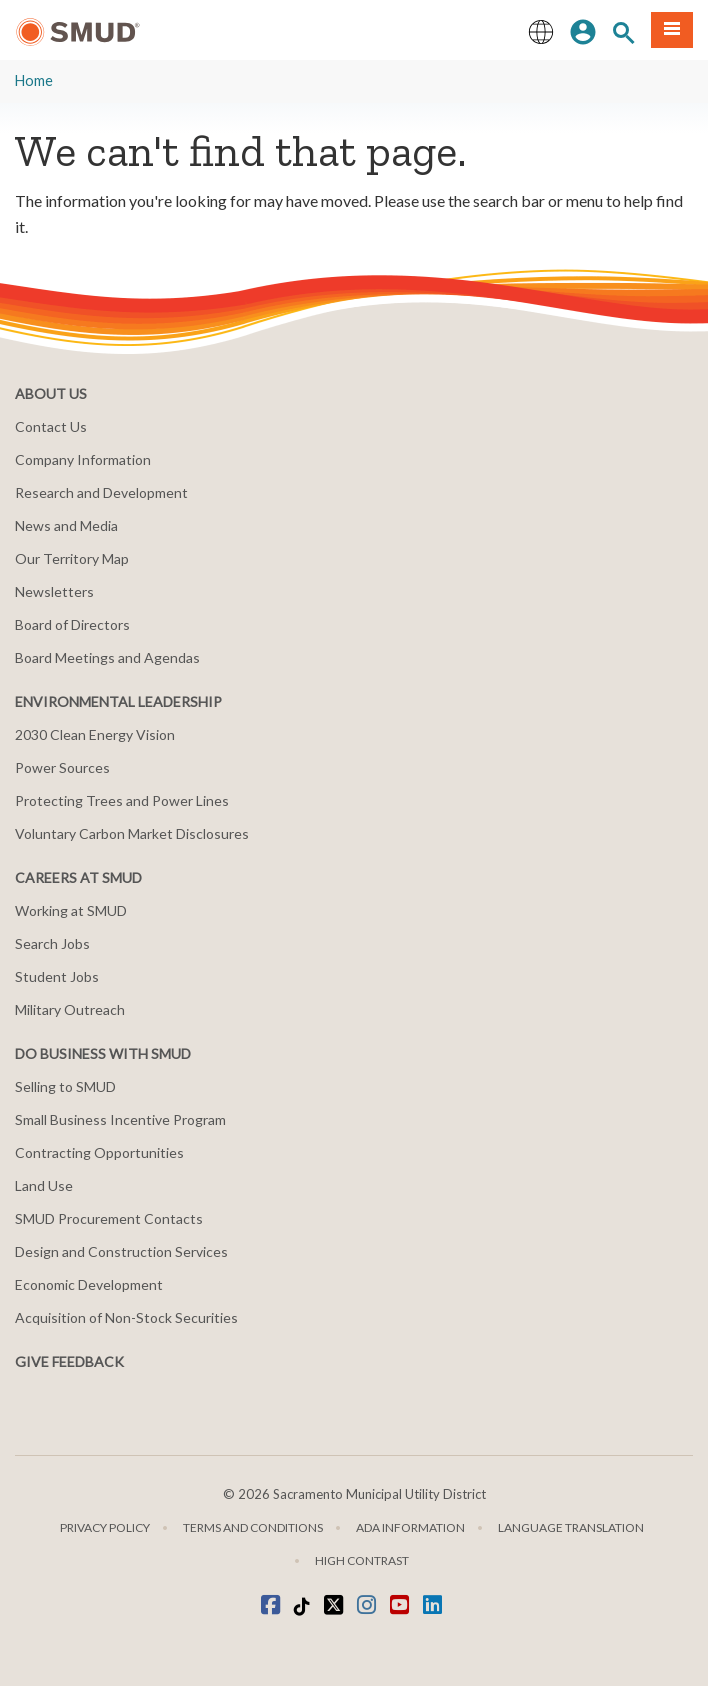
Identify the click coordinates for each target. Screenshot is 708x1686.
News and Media (66, 525)
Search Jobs (52, 943)
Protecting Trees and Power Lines (122, 800)
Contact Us (51, 426)
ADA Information (410, 1527)
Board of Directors (72, 624)
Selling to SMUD (65, 1086)
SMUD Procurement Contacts (109, 1218)
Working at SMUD (71, 910)
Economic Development (89, 1284)
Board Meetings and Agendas (107, 657)
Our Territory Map (72, 558)
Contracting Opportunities (99, 1152)
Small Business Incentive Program (120, 1119)
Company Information (83, 459)
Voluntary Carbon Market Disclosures (132, 833)
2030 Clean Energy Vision (95, 734)
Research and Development (101, 492)
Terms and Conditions (253, 1527)
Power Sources (62, 767)
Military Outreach (70, 1009)
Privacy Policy (105, 1527)
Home (34, 80)
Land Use (44, 1185)
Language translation (571, 1527)
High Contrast (362, 1560)
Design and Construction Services (121, 1251)
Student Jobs (57, 976)
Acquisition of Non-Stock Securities (126, 1317)
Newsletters (54, 591)
